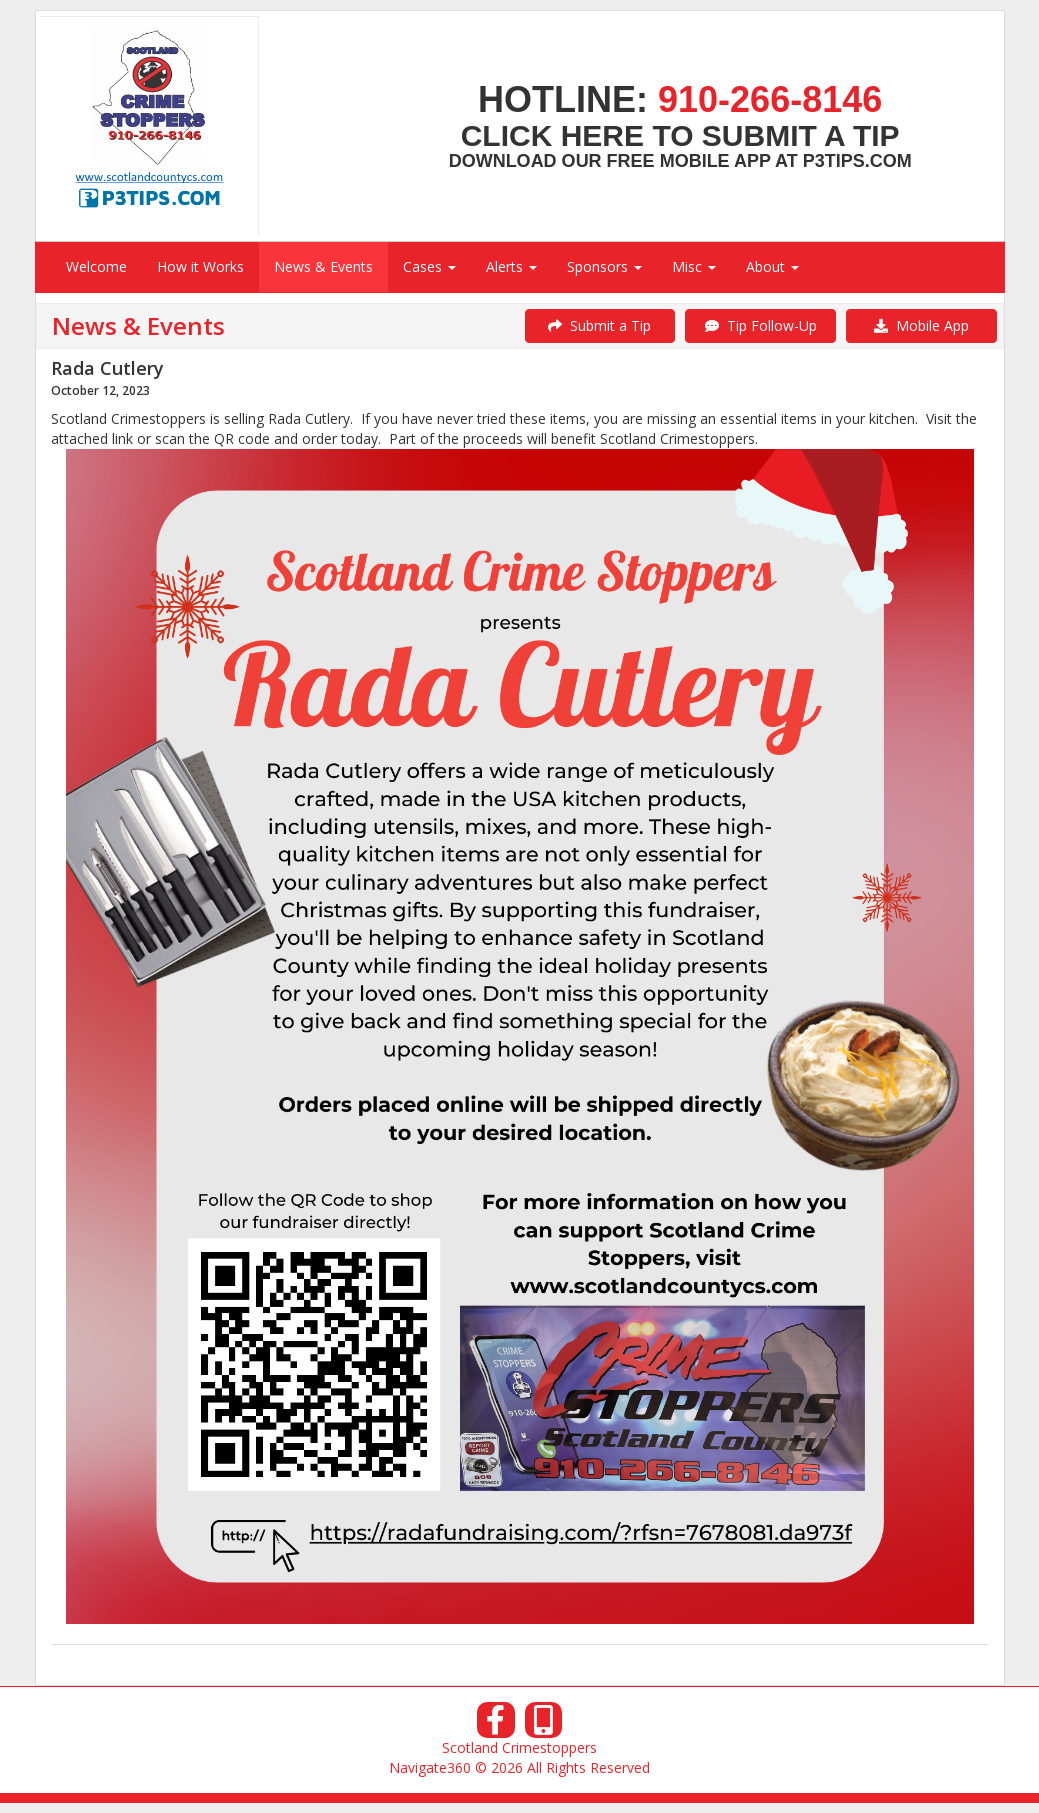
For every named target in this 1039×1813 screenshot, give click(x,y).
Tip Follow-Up (761, 325)
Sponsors (604, 266)
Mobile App (921, 325)
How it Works (200, 266)
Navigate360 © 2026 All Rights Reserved (519, 1767)
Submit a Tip (599, 325)
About (772, 266)
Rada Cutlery (107, 368)
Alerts (511, 266)
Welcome (96, 266)
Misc (694, 266)
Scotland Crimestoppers (519, 1747)
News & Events (323, 266)
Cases (429, 266)
